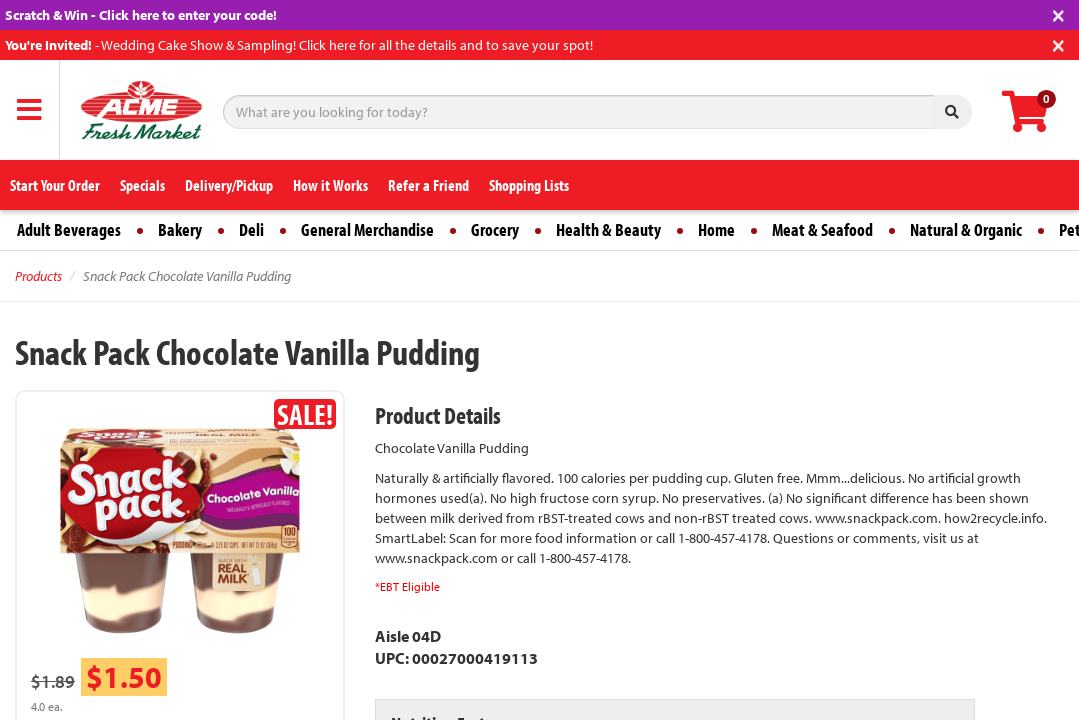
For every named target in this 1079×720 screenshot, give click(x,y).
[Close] (1058, 13)
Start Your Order (55, 185)
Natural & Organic (966, 229)
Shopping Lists (529, 185)
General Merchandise (367, 229)
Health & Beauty (608, 229)
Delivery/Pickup (229, 185)
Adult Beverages (69, 229)
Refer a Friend (428, 185)
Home (716, 229)
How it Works (330, 185)
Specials (142, 185)
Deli (251, 229)
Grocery (495, 229)
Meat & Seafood (822, 229)
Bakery (180, 229)
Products (38, 276)
